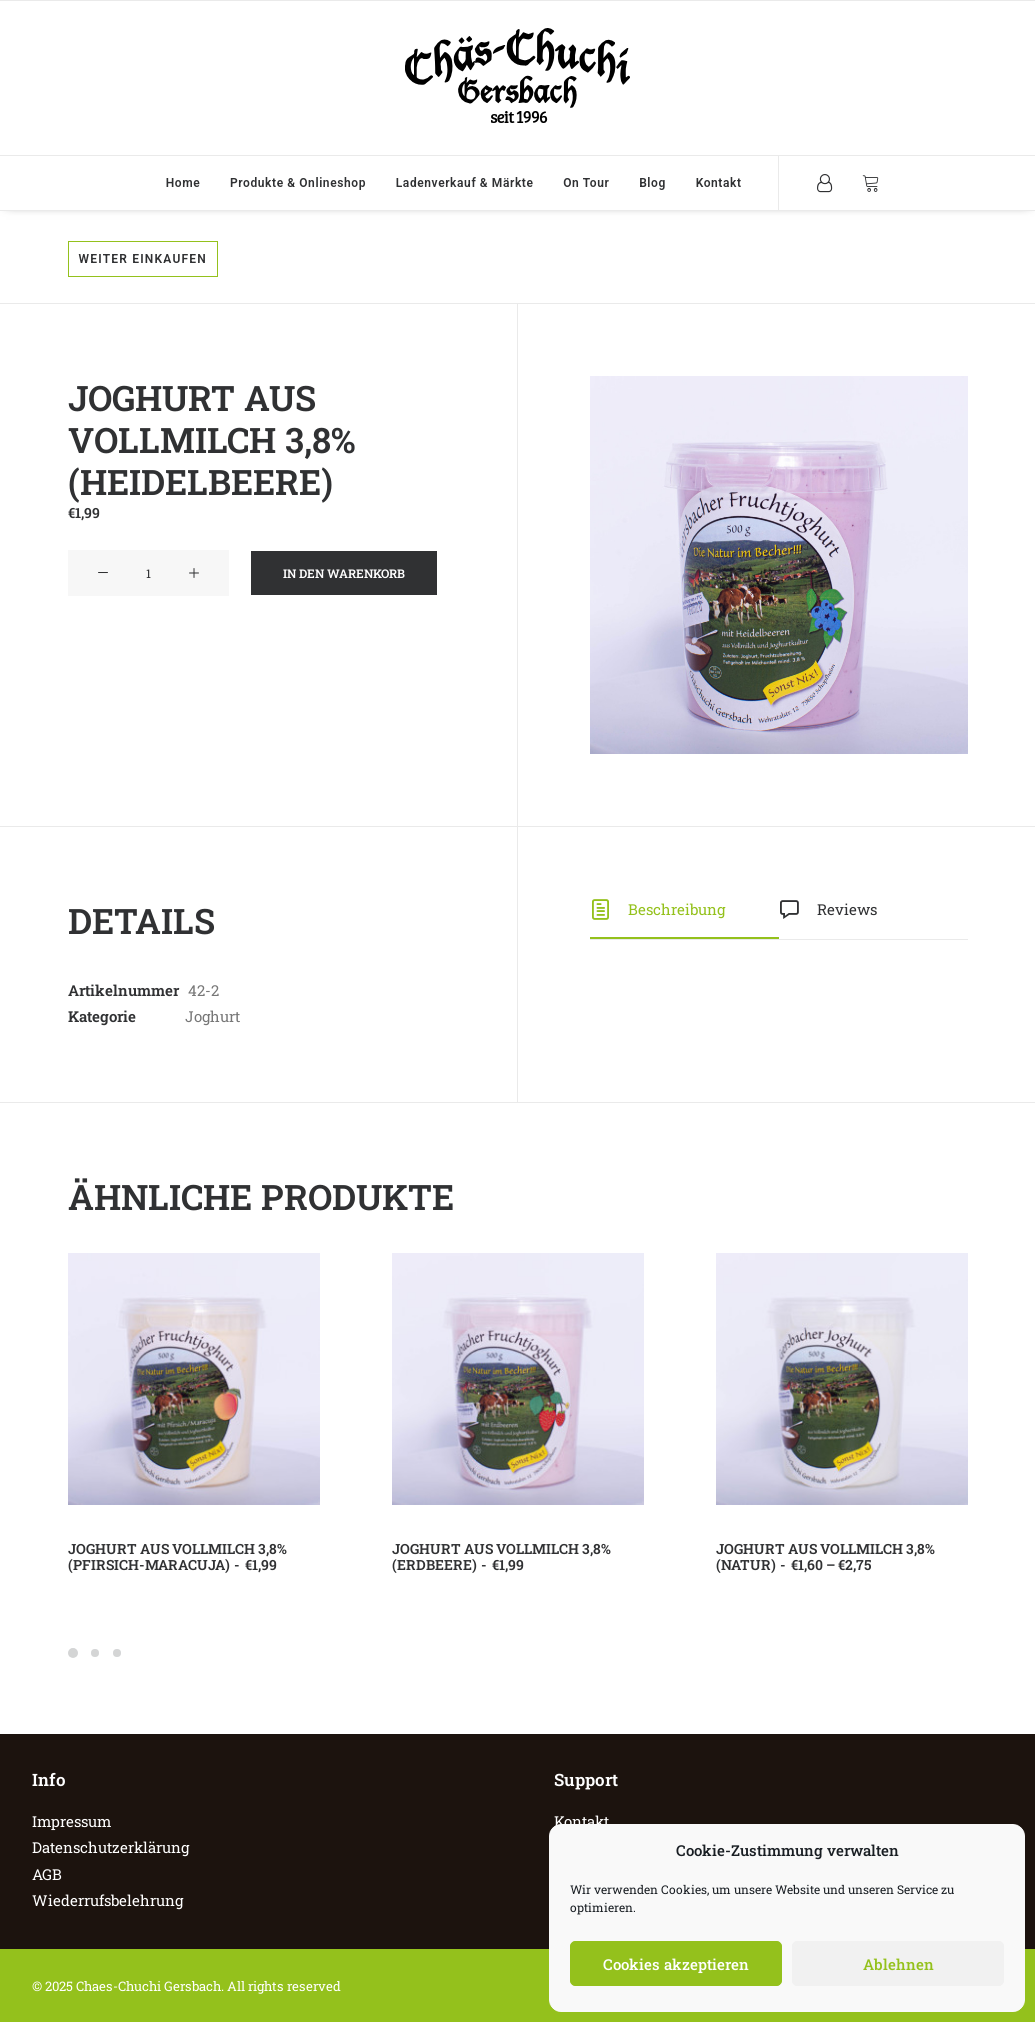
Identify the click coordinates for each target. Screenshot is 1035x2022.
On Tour (586, 183)
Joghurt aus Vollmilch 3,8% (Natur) (825, 1557)
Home (183, 183)
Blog (652, 183)
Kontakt (719, 183)
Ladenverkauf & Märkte (465, 183)
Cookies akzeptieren (676, 1964)
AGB (47, 1874)
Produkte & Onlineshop (298, 183)
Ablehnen (898, 1964)
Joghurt (212, 1016)
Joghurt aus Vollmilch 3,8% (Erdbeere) (501, 1557)
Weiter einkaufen (143, 259)
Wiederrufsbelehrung (107, 1900)
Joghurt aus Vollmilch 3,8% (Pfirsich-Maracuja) (177, 1557)
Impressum (71, 1821)
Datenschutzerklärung (110, 1847)
